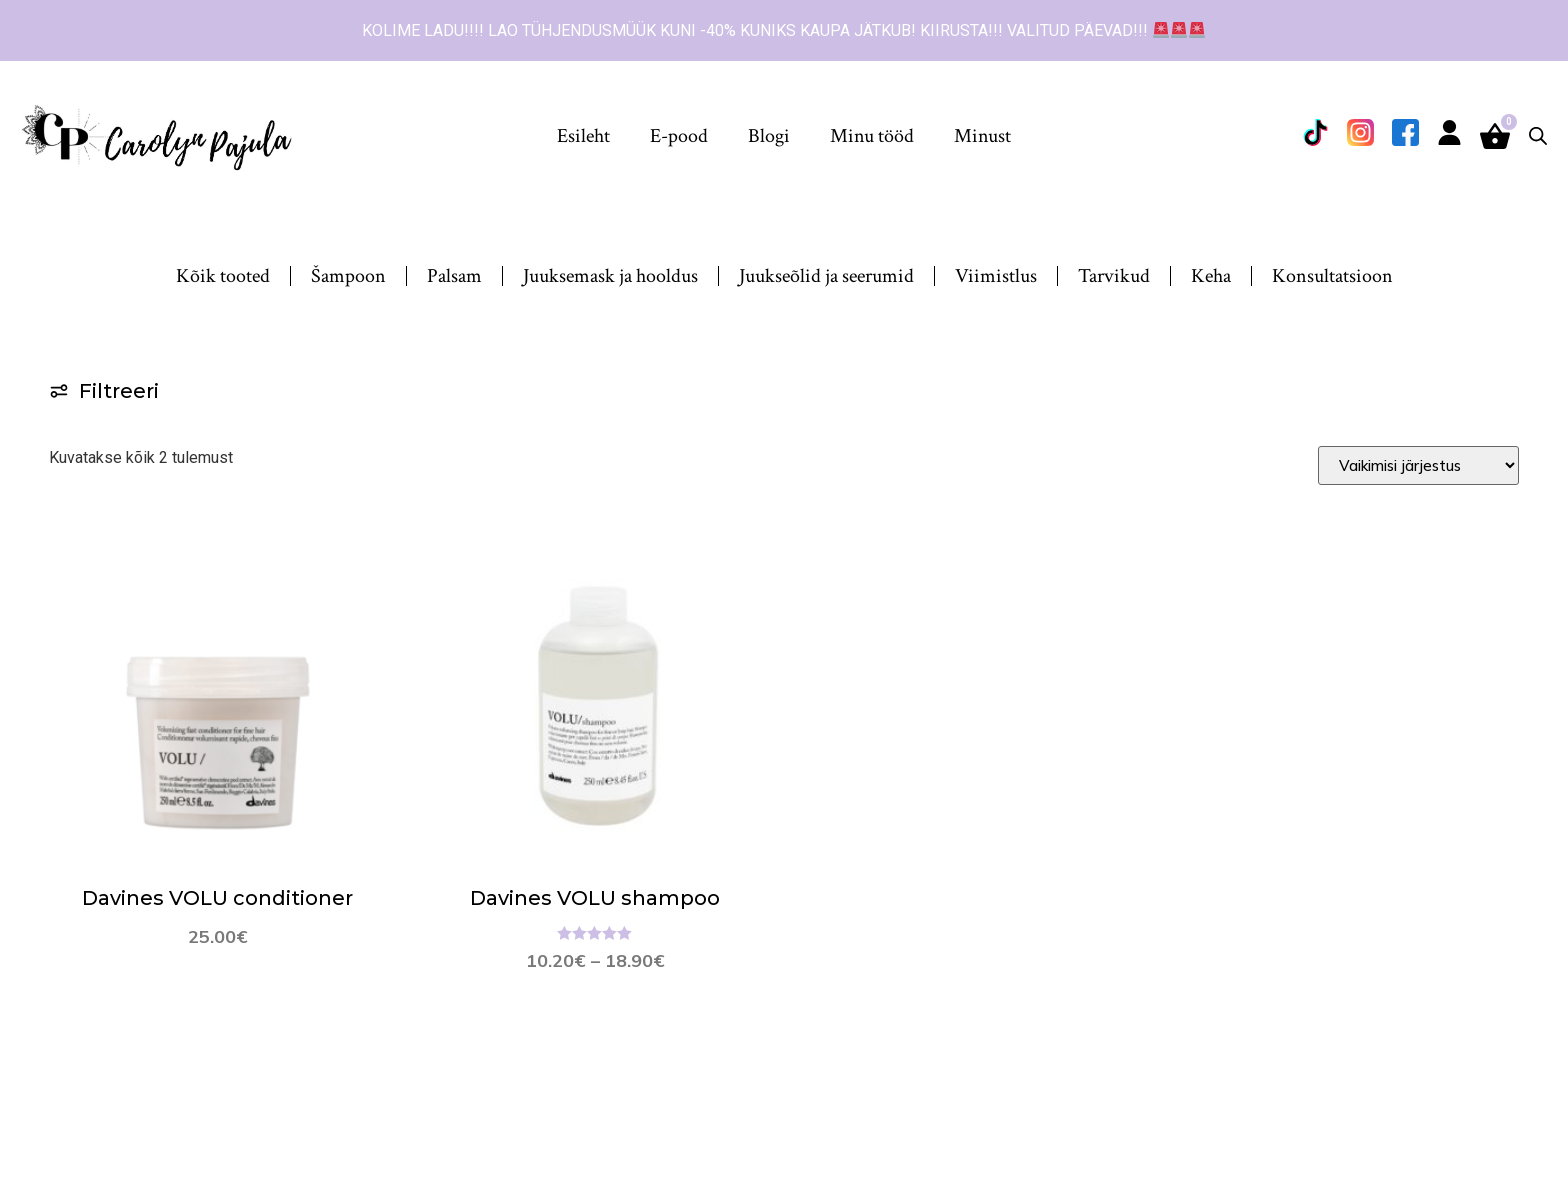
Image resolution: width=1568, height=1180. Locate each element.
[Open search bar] (1538, 136)
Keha (1211, 276)
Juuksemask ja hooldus (610, 276)
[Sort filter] (1418, 465)
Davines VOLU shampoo (595, 898)
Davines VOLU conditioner (217, 898)
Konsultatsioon (1332, 276)
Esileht (583, 136)
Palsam (454, 276)
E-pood (679, 136)
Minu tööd (872, 136)
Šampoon (348, 276)
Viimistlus (996, 276)
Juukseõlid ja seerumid (826, 276)
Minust (982, 136)
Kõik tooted (223, 276)
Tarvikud (1114, 276)
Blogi (769, 136)
